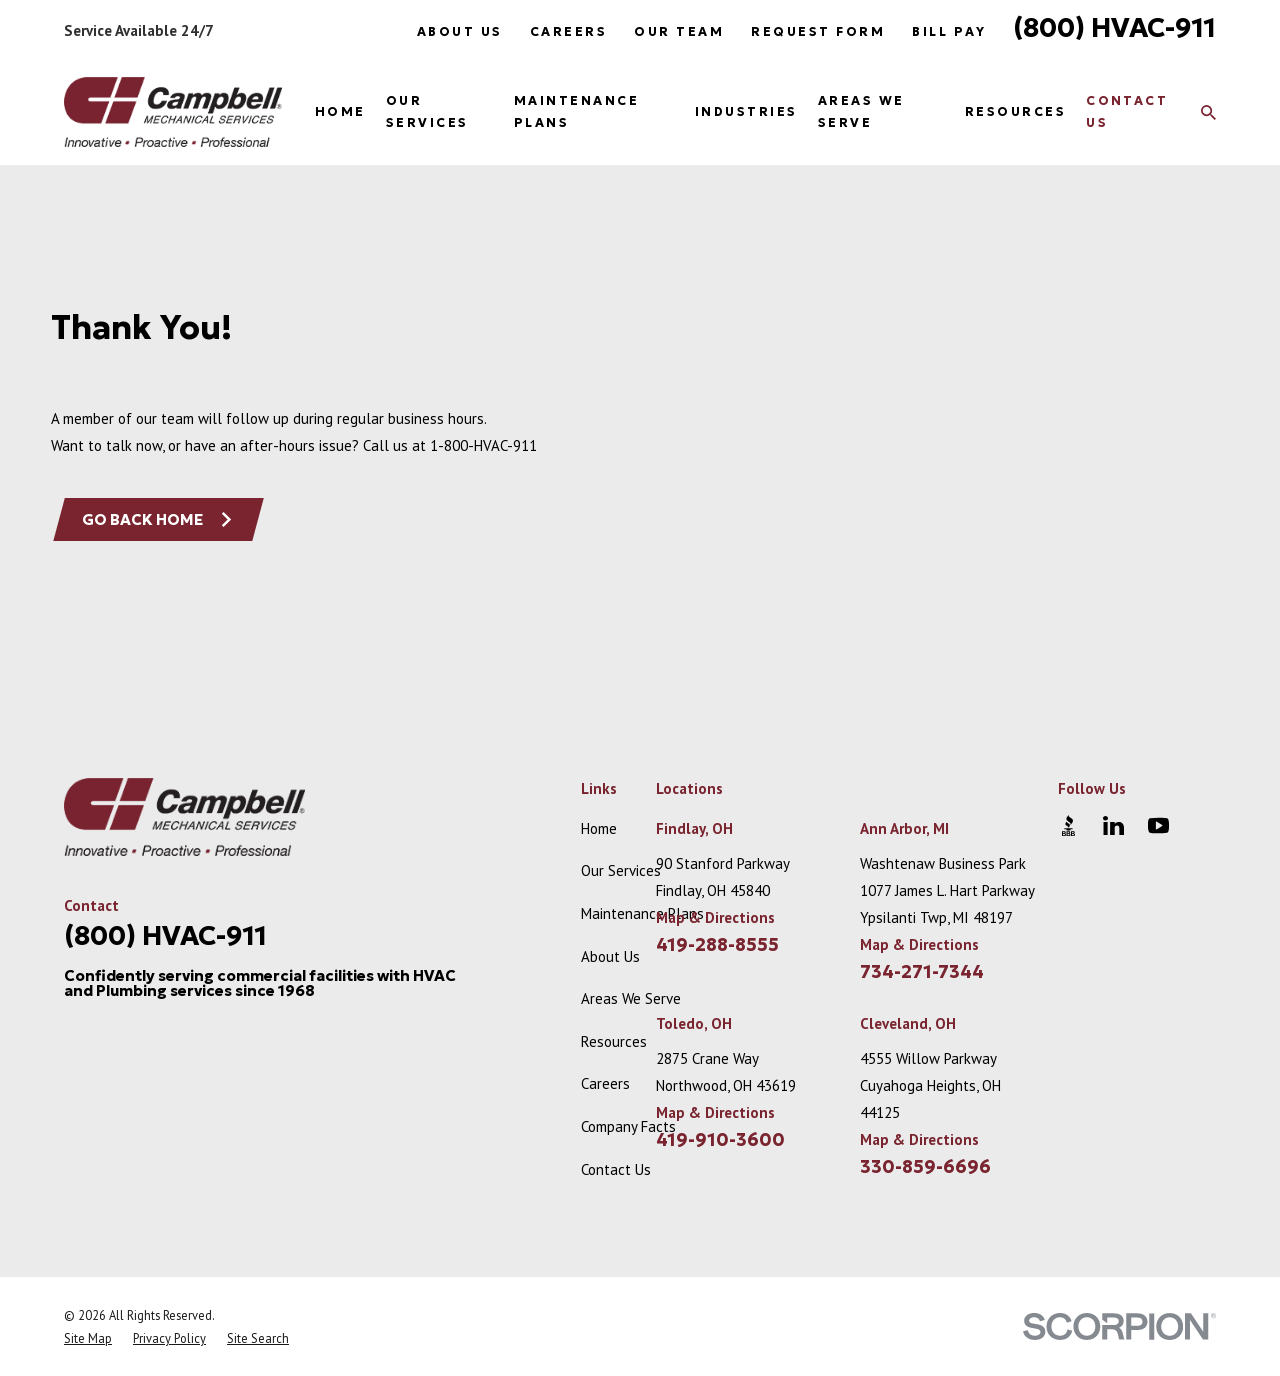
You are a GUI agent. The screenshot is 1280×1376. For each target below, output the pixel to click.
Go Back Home (158, 519)
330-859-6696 (925, 1167)
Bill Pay (949, 31)
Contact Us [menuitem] (1127, 111)
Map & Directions (715, 917)
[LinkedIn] (1113, 825)
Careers (568, 31)
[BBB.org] (1068, 825)
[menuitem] (88, 1338)
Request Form (818, 31)
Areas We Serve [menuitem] (861, 111)
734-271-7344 (922, 972)
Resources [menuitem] (1015, 111)
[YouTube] (1158, 825)
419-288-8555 (717, 945)
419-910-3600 (720, 1140)
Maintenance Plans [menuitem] (576, 111)
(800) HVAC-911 (1114, 27)
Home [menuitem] (340, 111)
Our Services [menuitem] (427, 111)
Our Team (679, 31)
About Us (460, 31)
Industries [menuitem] (746, 111)
